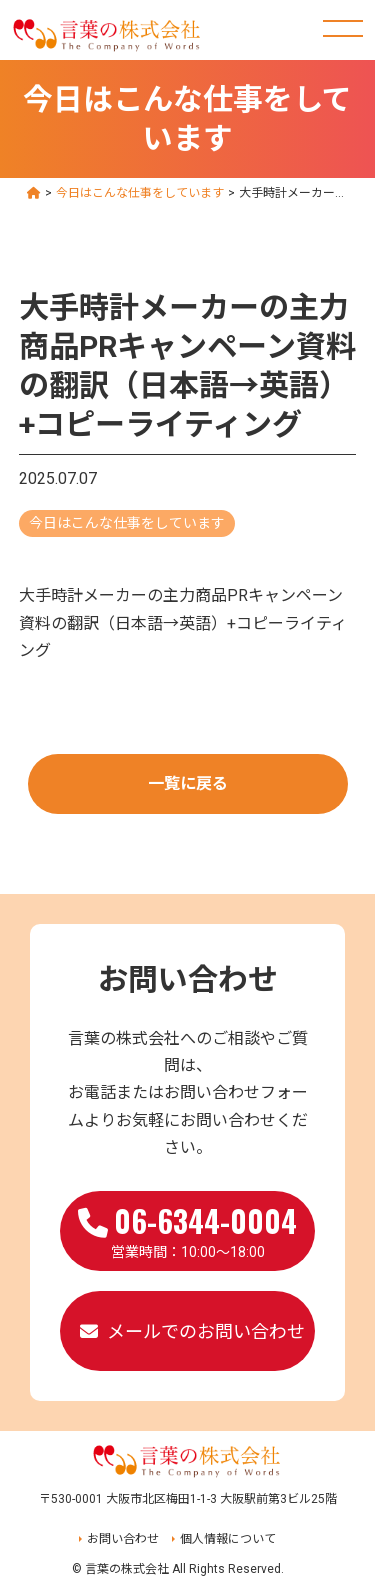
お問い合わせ (123, 1539)
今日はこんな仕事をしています (127, 523)
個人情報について (228, 1539)
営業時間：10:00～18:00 (187, 1229)
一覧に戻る (188, 783)
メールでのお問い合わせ (206, 1331)
